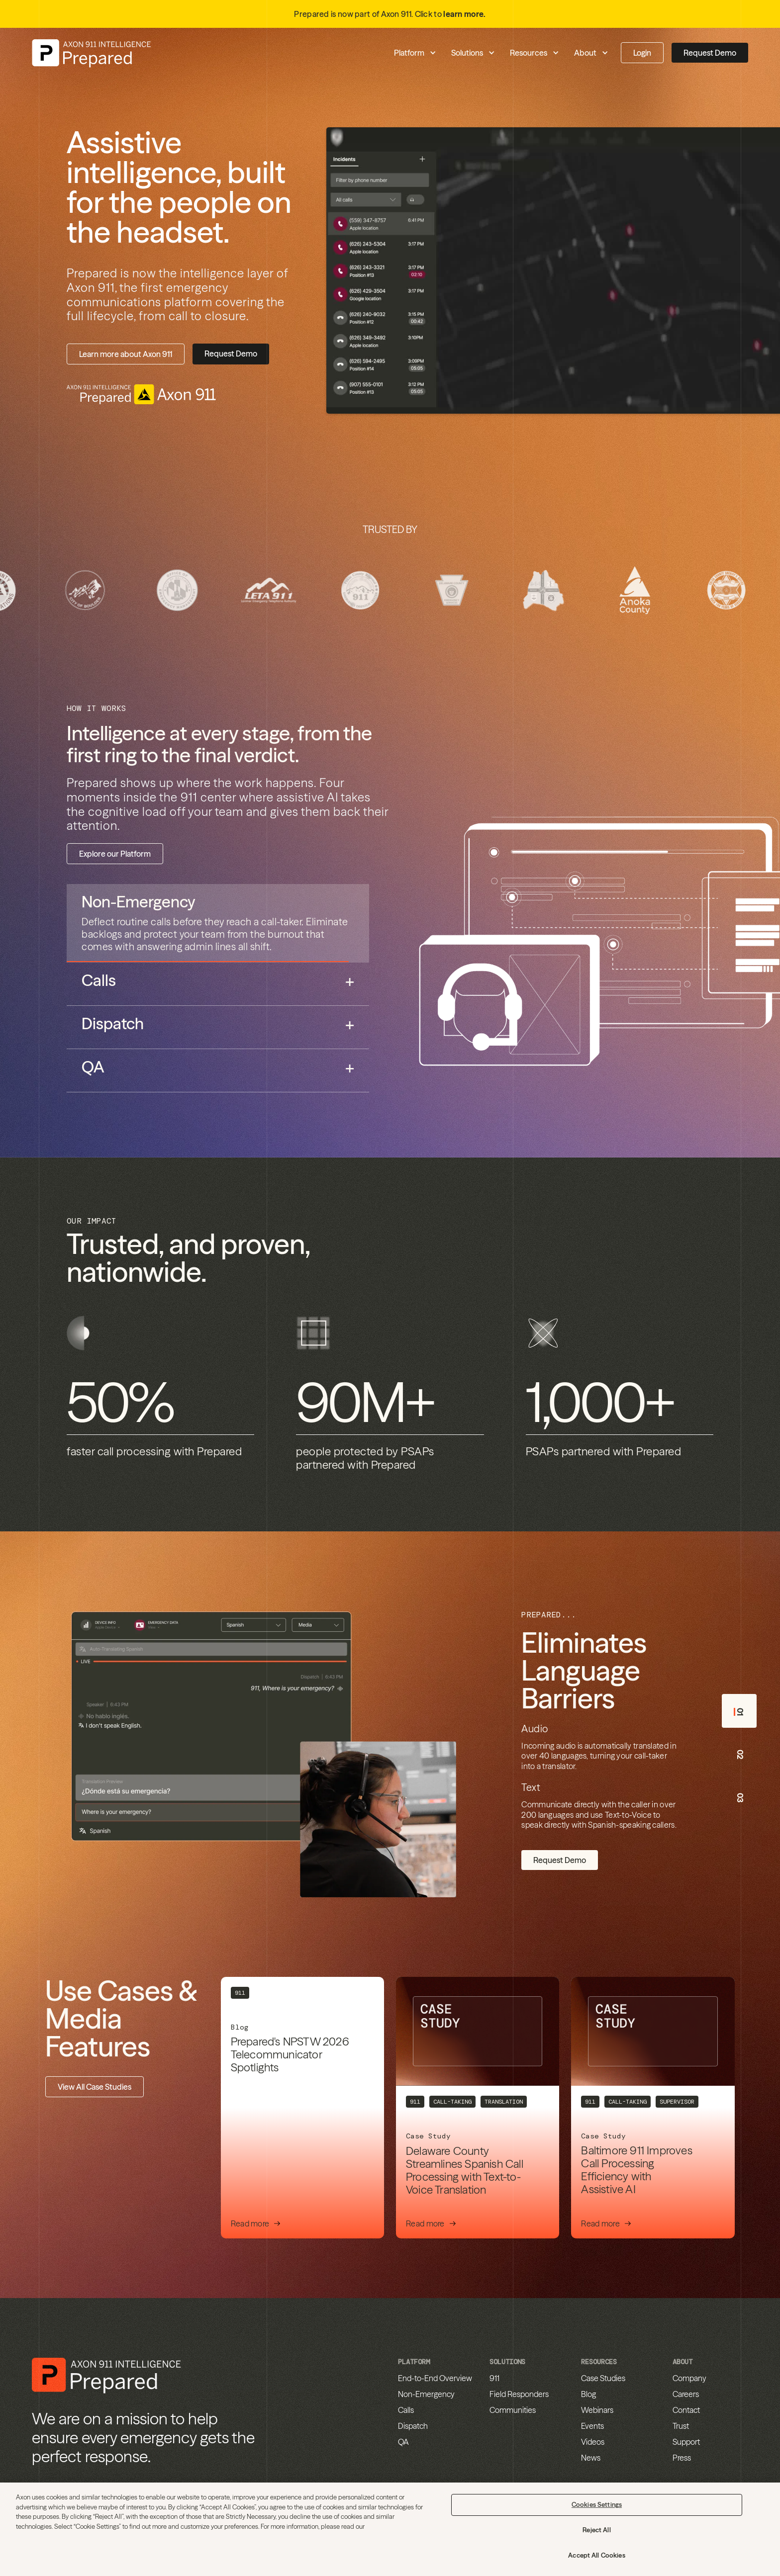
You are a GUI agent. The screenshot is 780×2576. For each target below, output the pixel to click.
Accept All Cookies (596, 2555)
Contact (686, 2410)
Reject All (596, 2530)
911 (494, 2378)
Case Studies (603, 2378)
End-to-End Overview (435, 2378)
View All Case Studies (94, 2087)
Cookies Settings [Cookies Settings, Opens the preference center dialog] (597, 2504)
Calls (406, 2410)
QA (403, 2442)
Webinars (597, 2410)
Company (689, 2378)
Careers (686, 2394)
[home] (91, 53)
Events (592, 2426)
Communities (512, 2410)
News (590, 2458)
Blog (588, 2394)
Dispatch (413, 2426)
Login (642, 53)
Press (682, 2458)
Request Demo (709, 53)
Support (686, 2442)
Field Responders (519, 2394)
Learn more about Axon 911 (125, 354)
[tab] (218, 923)
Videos (592, 2442)
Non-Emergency (426, 2394)
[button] (366, 53)
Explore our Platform (115, 854)
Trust (681, 2426)
